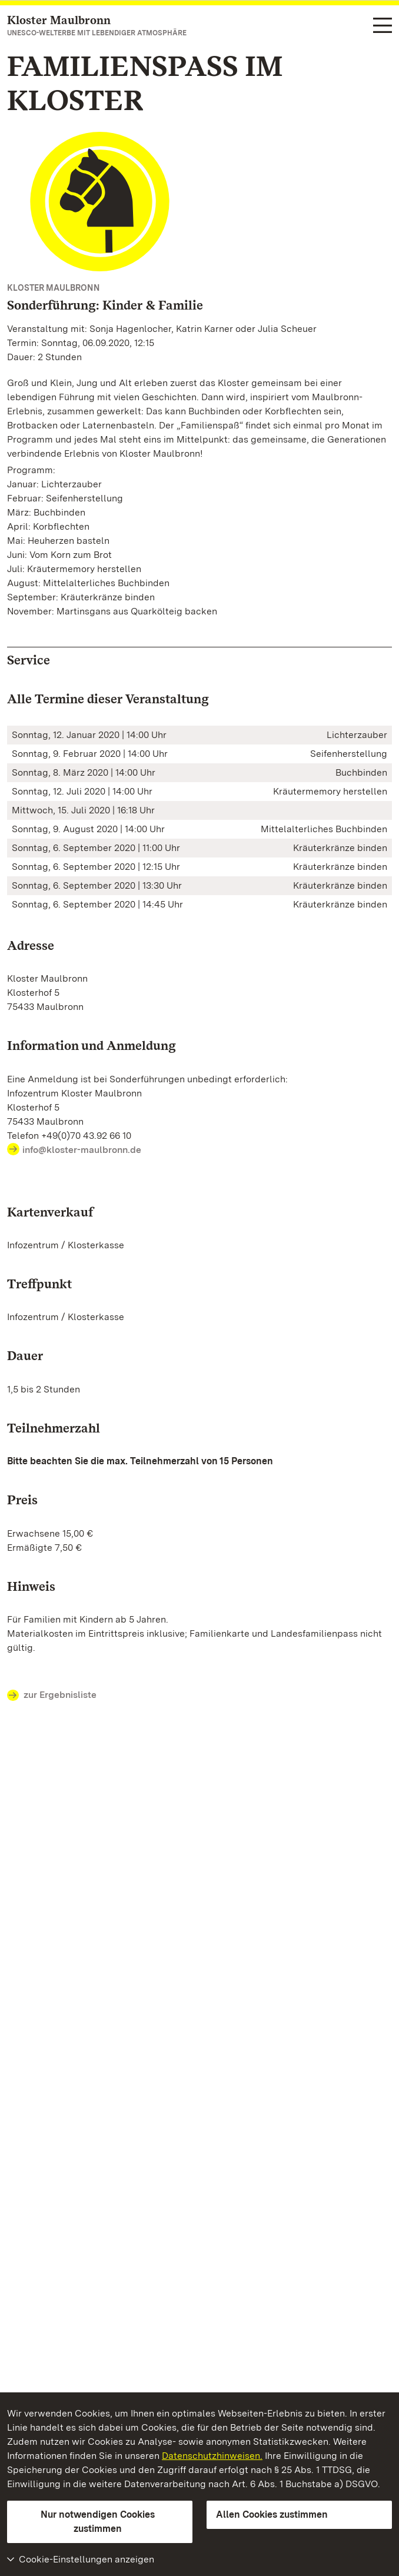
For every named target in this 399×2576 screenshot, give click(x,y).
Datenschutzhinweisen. (212, 2455)
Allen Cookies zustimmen (272, 2514)
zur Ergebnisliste (52, 1695)
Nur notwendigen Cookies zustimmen (98, 2521)
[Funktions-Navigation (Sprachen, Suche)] (382, 26)
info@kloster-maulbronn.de (81, 1149)
